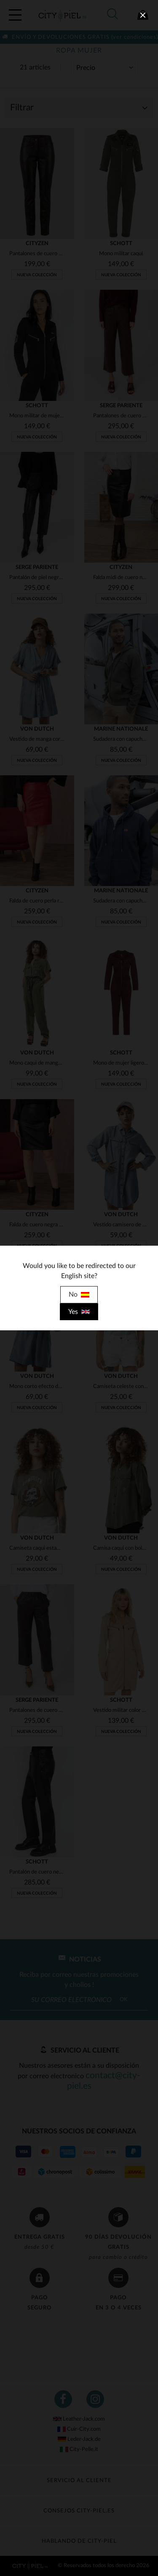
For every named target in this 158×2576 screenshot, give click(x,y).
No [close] (79, 1294)
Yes (79, 1311)
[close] (143, 15)
